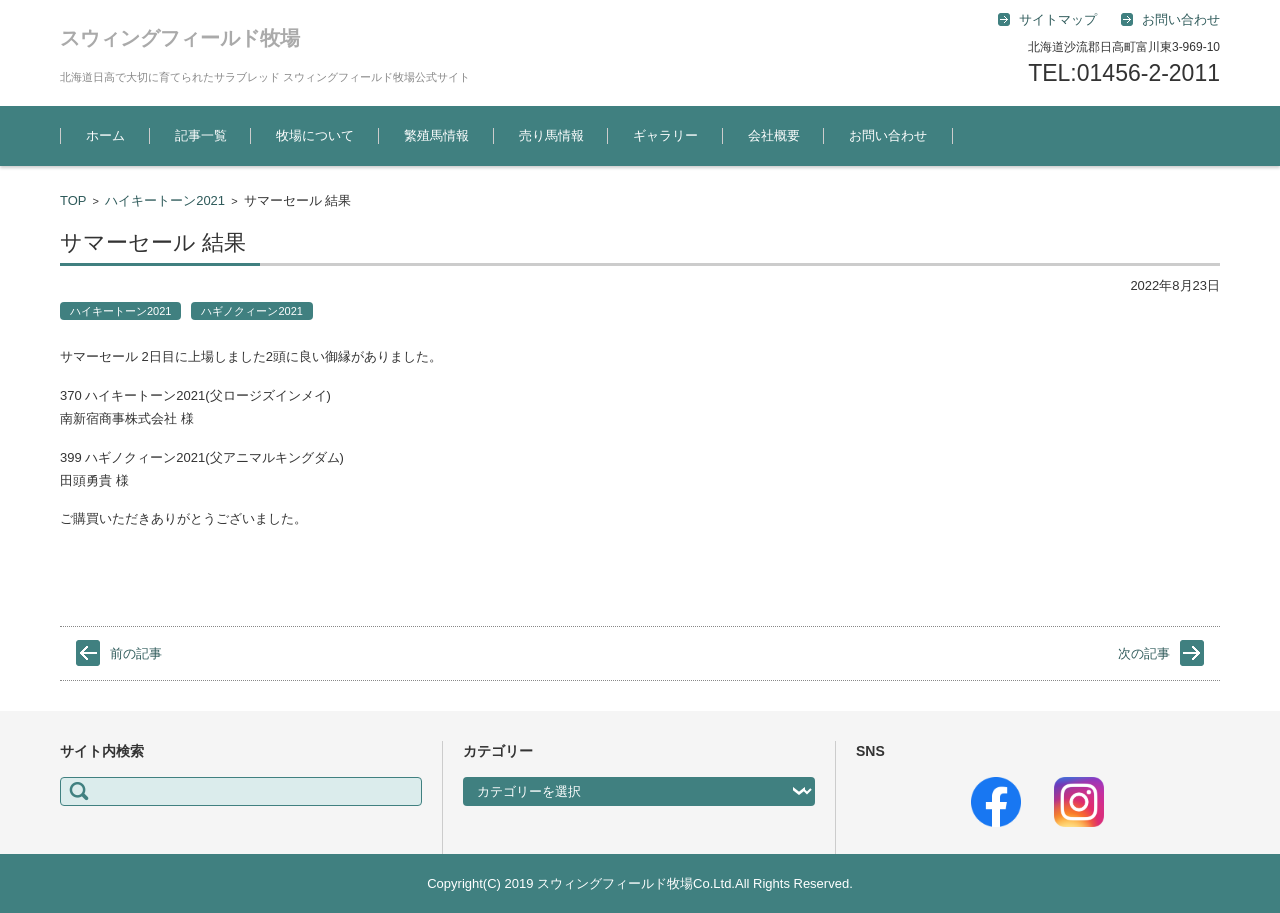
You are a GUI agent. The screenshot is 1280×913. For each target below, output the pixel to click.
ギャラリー (665, 135)
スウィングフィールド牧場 (180, 38)
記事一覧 (201, 135)
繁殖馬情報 (436, 135)
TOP (73, 200)
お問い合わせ (888, 135)
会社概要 (774, 135)
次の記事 (1144, 653)
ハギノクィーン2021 (251, 311)
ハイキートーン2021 (165, 200)
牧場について (315, 135)
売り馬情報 (551, 135)
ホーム (105, 135)
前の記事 (136, 653)
